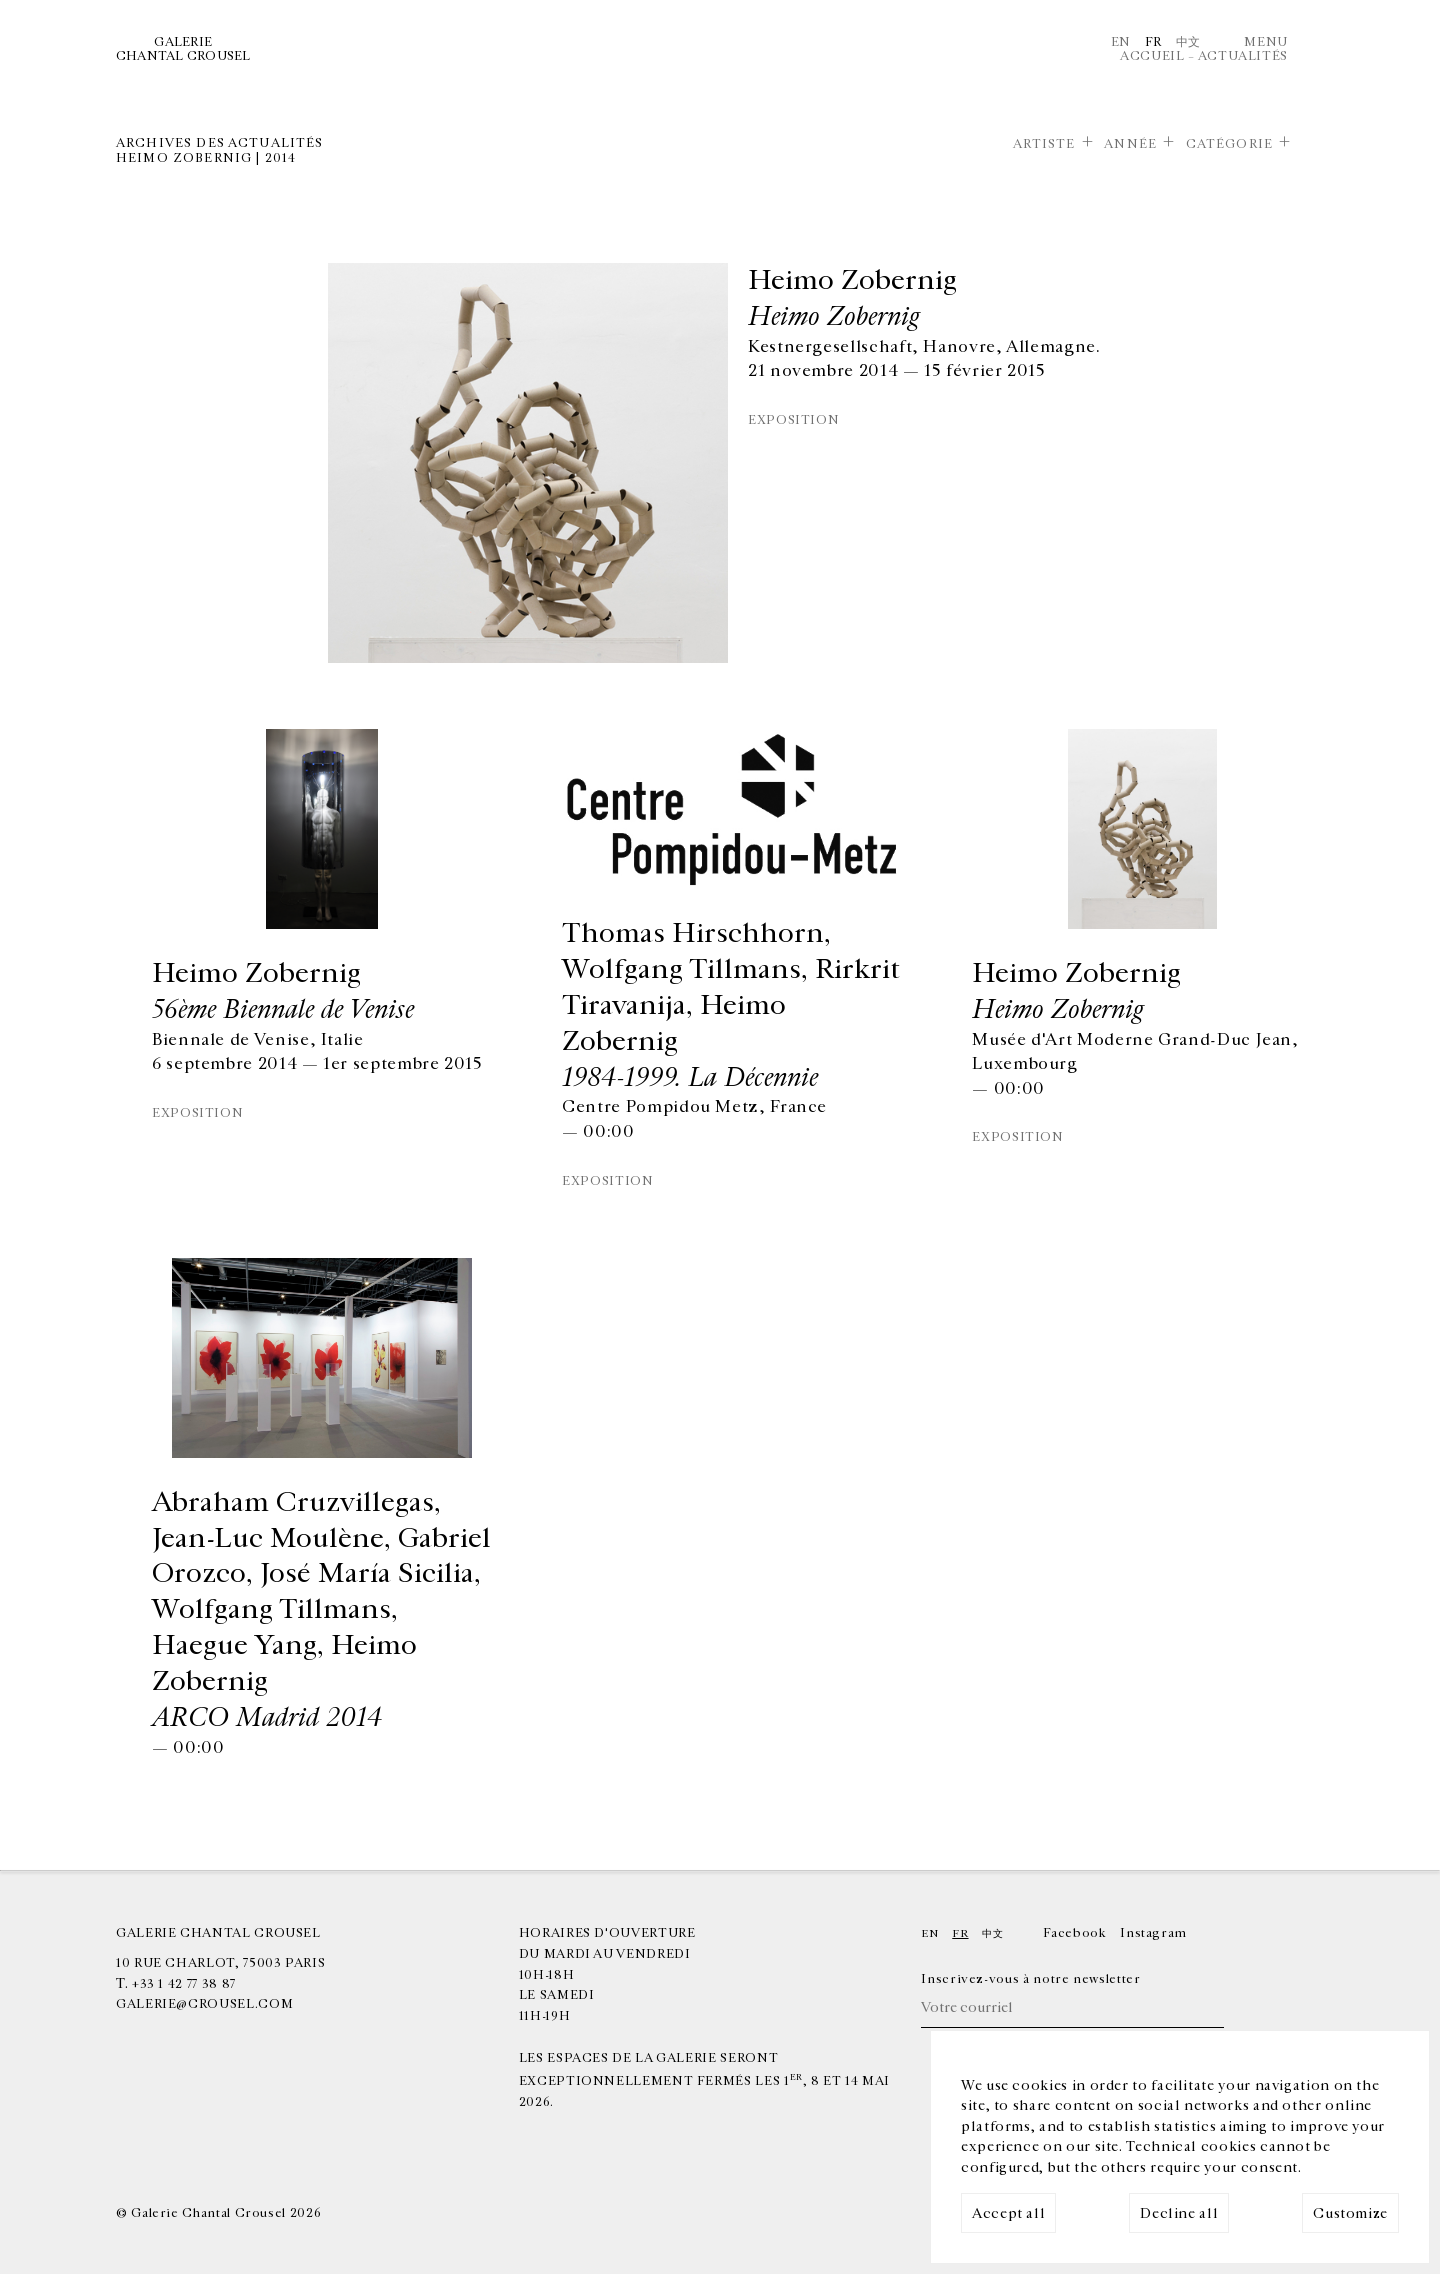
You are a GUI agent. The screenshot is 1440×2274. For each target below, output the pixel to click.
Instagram (1153, 1933)
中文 (1188, 42)
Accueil (1152, 56)
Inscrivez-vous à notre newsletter (1030, 1979)
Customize (1350, 2213)
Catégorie (1229, 144)
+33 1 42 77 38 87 (184, 1984)
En (1121, 42)
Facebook (1074, 1933)
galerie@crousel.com (204, 2004)
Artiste (1044, 144)
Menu (1266, 42)
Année (1130, 144)
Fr (1153, 42)
